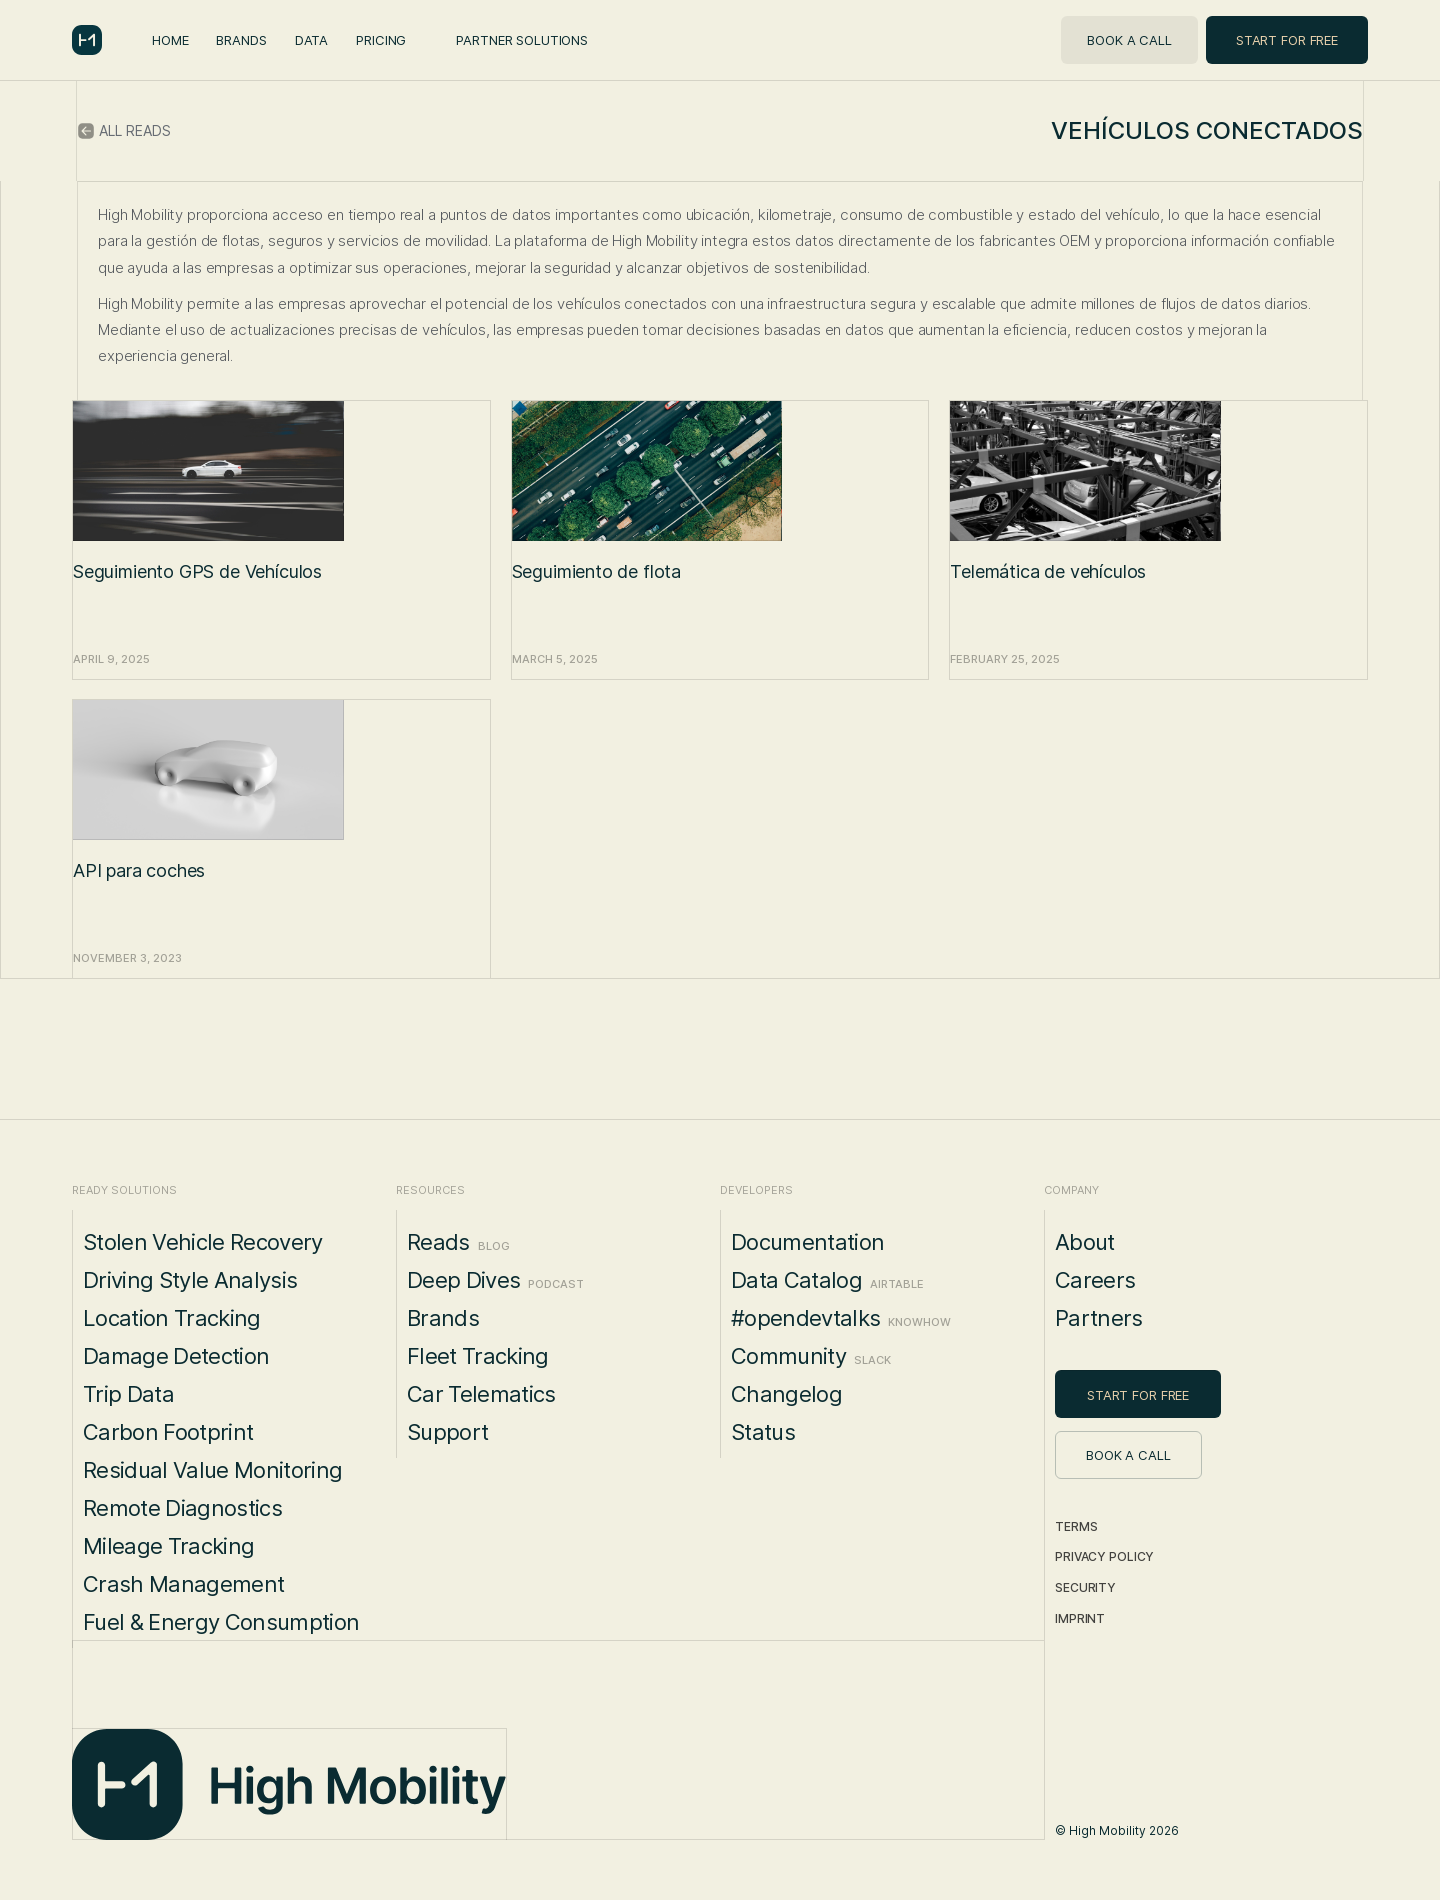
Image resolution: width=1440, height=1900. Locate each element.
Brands (241, 40)
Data (311, 40)
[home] (87, 40)
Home (170, 40)
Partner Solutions (522, 40)
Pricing (381, 40)
